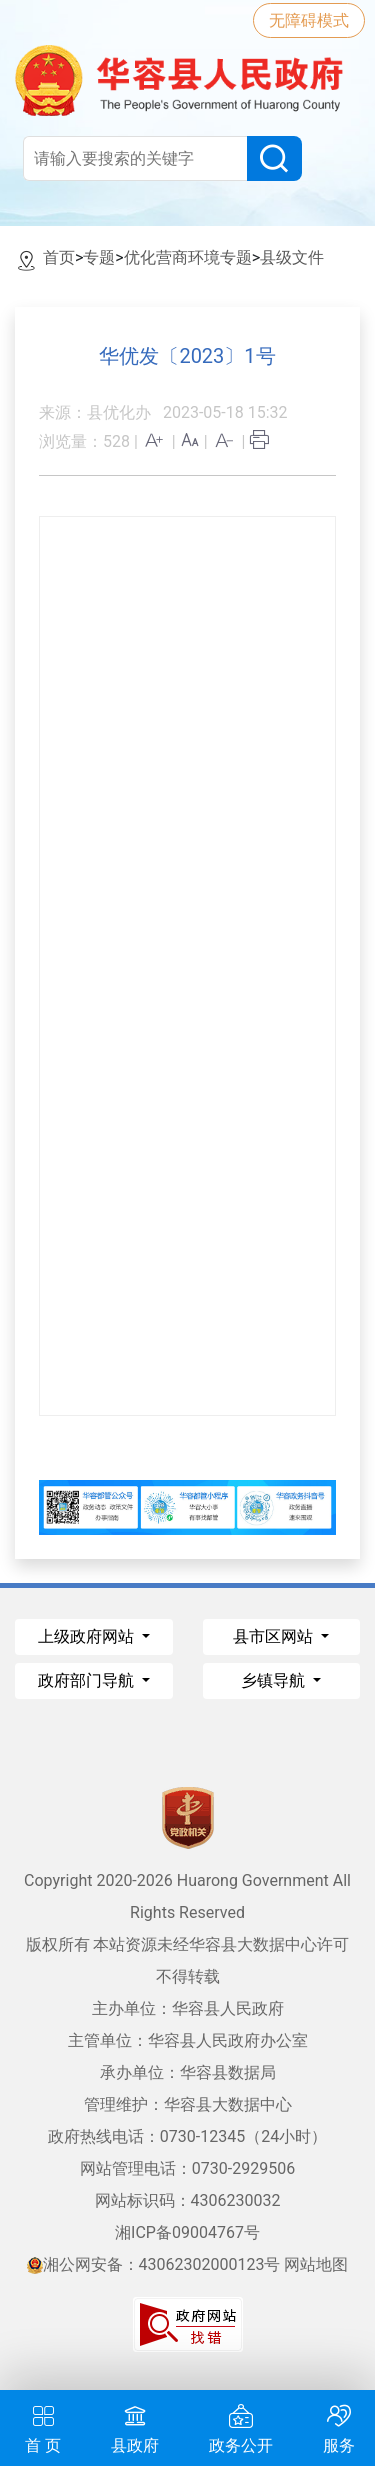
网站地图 (316, 2264)
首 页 (43, 2426)
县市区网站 (275, 1636)
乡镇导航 (275, 1680)
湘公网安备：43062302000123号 (154, 2264)
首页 (59, 257)
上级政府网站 (88, 1636)
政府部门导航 (88, 1680)
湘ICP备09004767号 (187, 2232)
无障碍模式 (309, 20)
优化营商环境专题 (188, 257)
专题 (99, 257)
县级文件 (292, 257)
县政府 (135, 2426)
